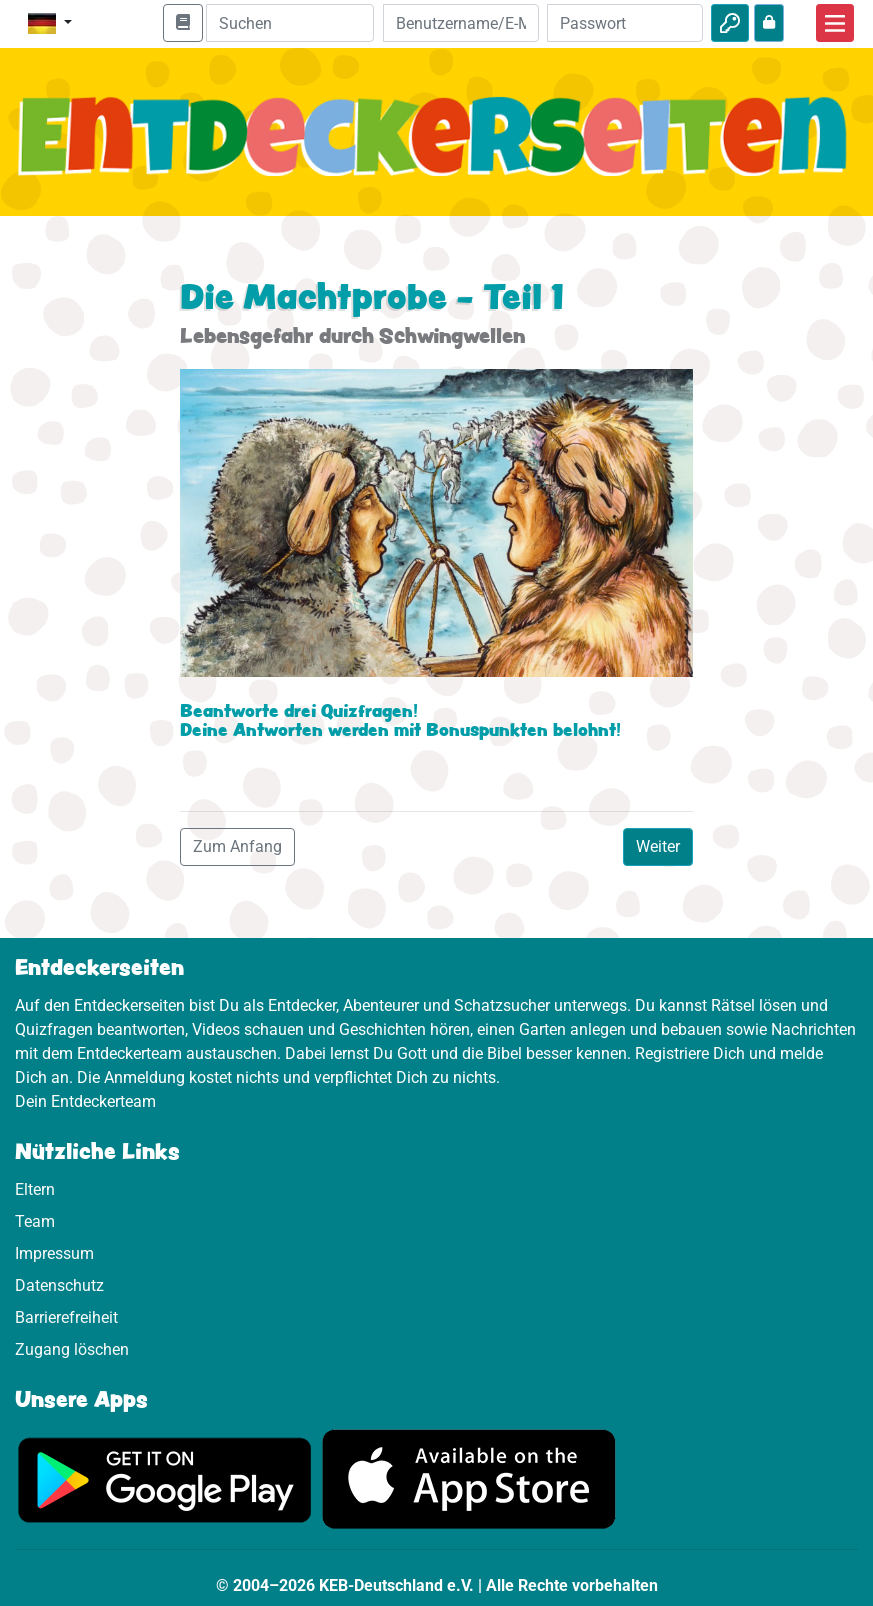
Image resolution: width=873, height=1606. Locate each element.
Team (35, 1221)
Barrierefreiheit (66, 1317)
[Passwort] (625, 23)
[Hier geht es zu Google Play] (165, 1478)
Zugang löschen (72, 1349)
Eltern (35, 1189)
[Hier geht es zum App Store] (469, 1478)
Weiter (658, 846)
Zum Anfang (237, 846)
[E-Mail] (461, 23)
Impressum (54, 1253)
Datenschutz (59, 1285)
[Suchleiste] (290, 23)
